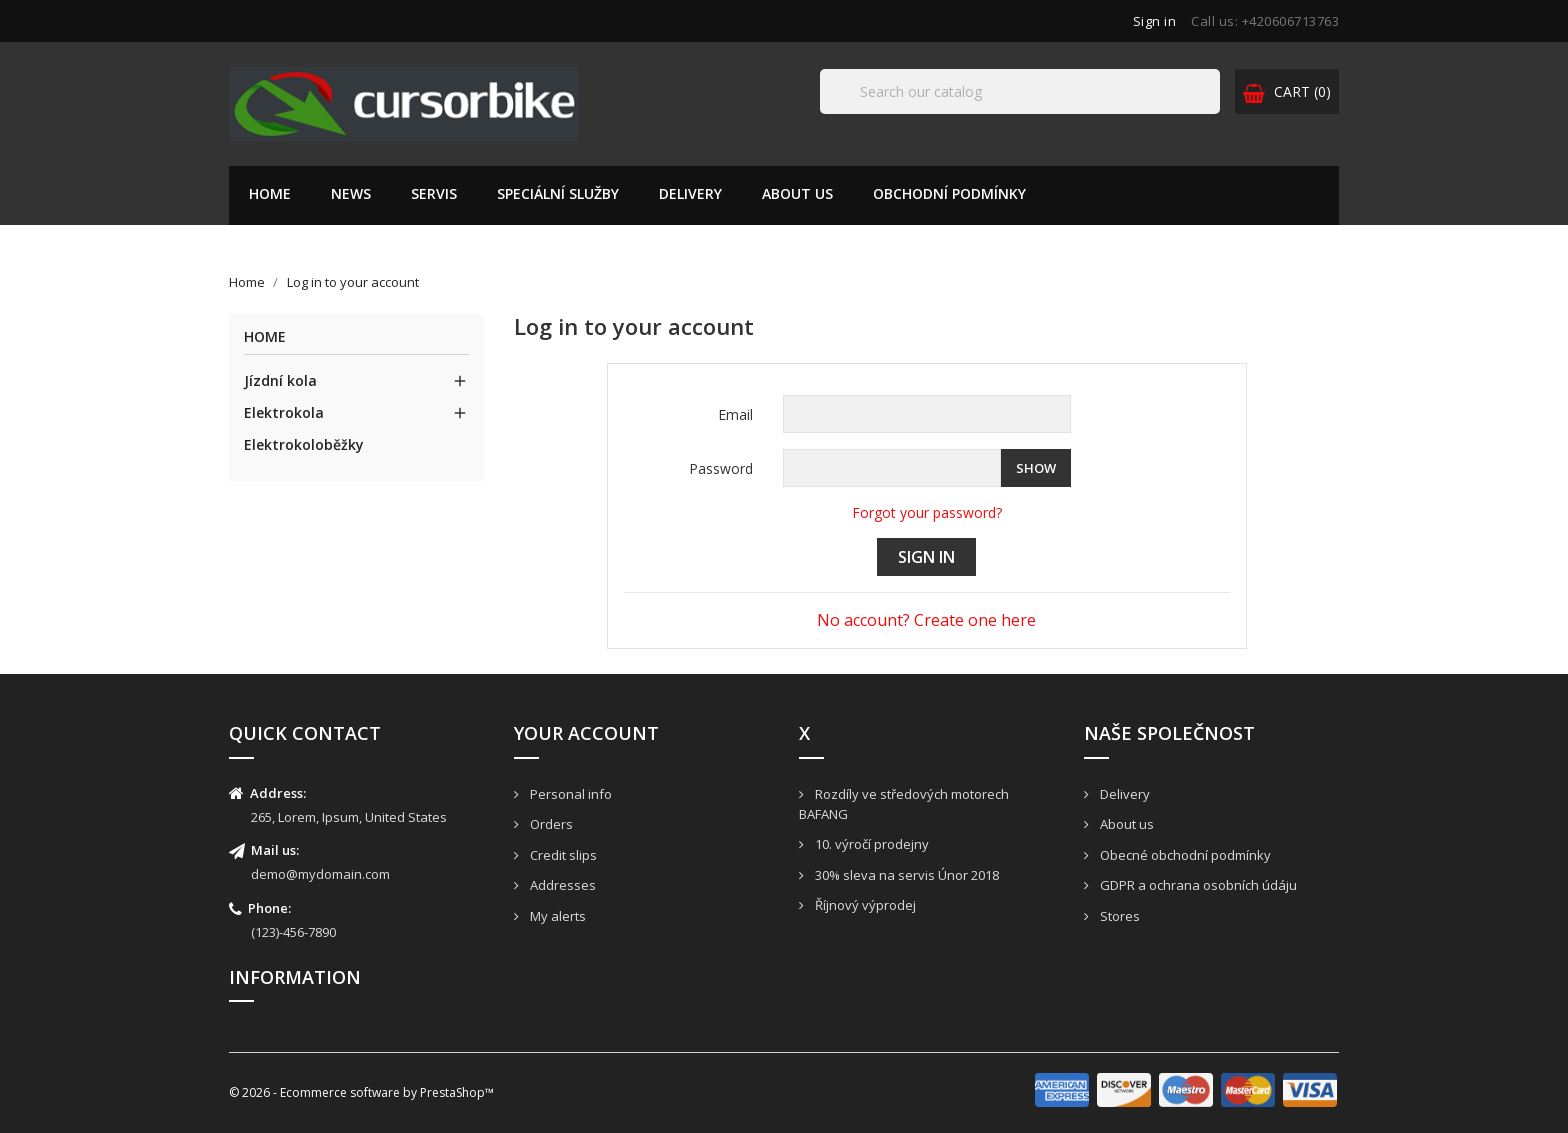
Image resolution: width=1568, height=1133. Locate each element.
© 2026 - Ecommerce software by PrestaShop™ (361, 1092)
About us (797, 193)
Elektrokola (284, 412)
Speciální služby (558, 193)
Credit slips (562, 855)
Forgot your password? (927, 512)
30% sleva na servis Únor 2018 (905, 875)
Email (735, 414)
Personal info (569, 794)
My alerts (556, 916)
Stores (1118, 916)
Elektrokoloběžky (304, 444)
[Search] (1020, 91)
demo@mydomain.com (320, 874)
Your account (586, 733)
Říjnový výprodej (864, 905)
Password (721, 468)
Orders (550, 824)
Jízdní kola (280, 380)
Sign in (926, 557)
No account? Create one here (926, 620)
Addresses (561, 885)
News (351, 193)
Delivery (690, 193)
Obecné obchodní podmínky (1184, 855)
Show (1036, 468)
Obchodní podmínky (949, 193)
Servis (434, 193)
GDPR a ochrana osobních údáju (1197, 885)
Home (270, 193)
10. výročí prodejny (870, 844)
